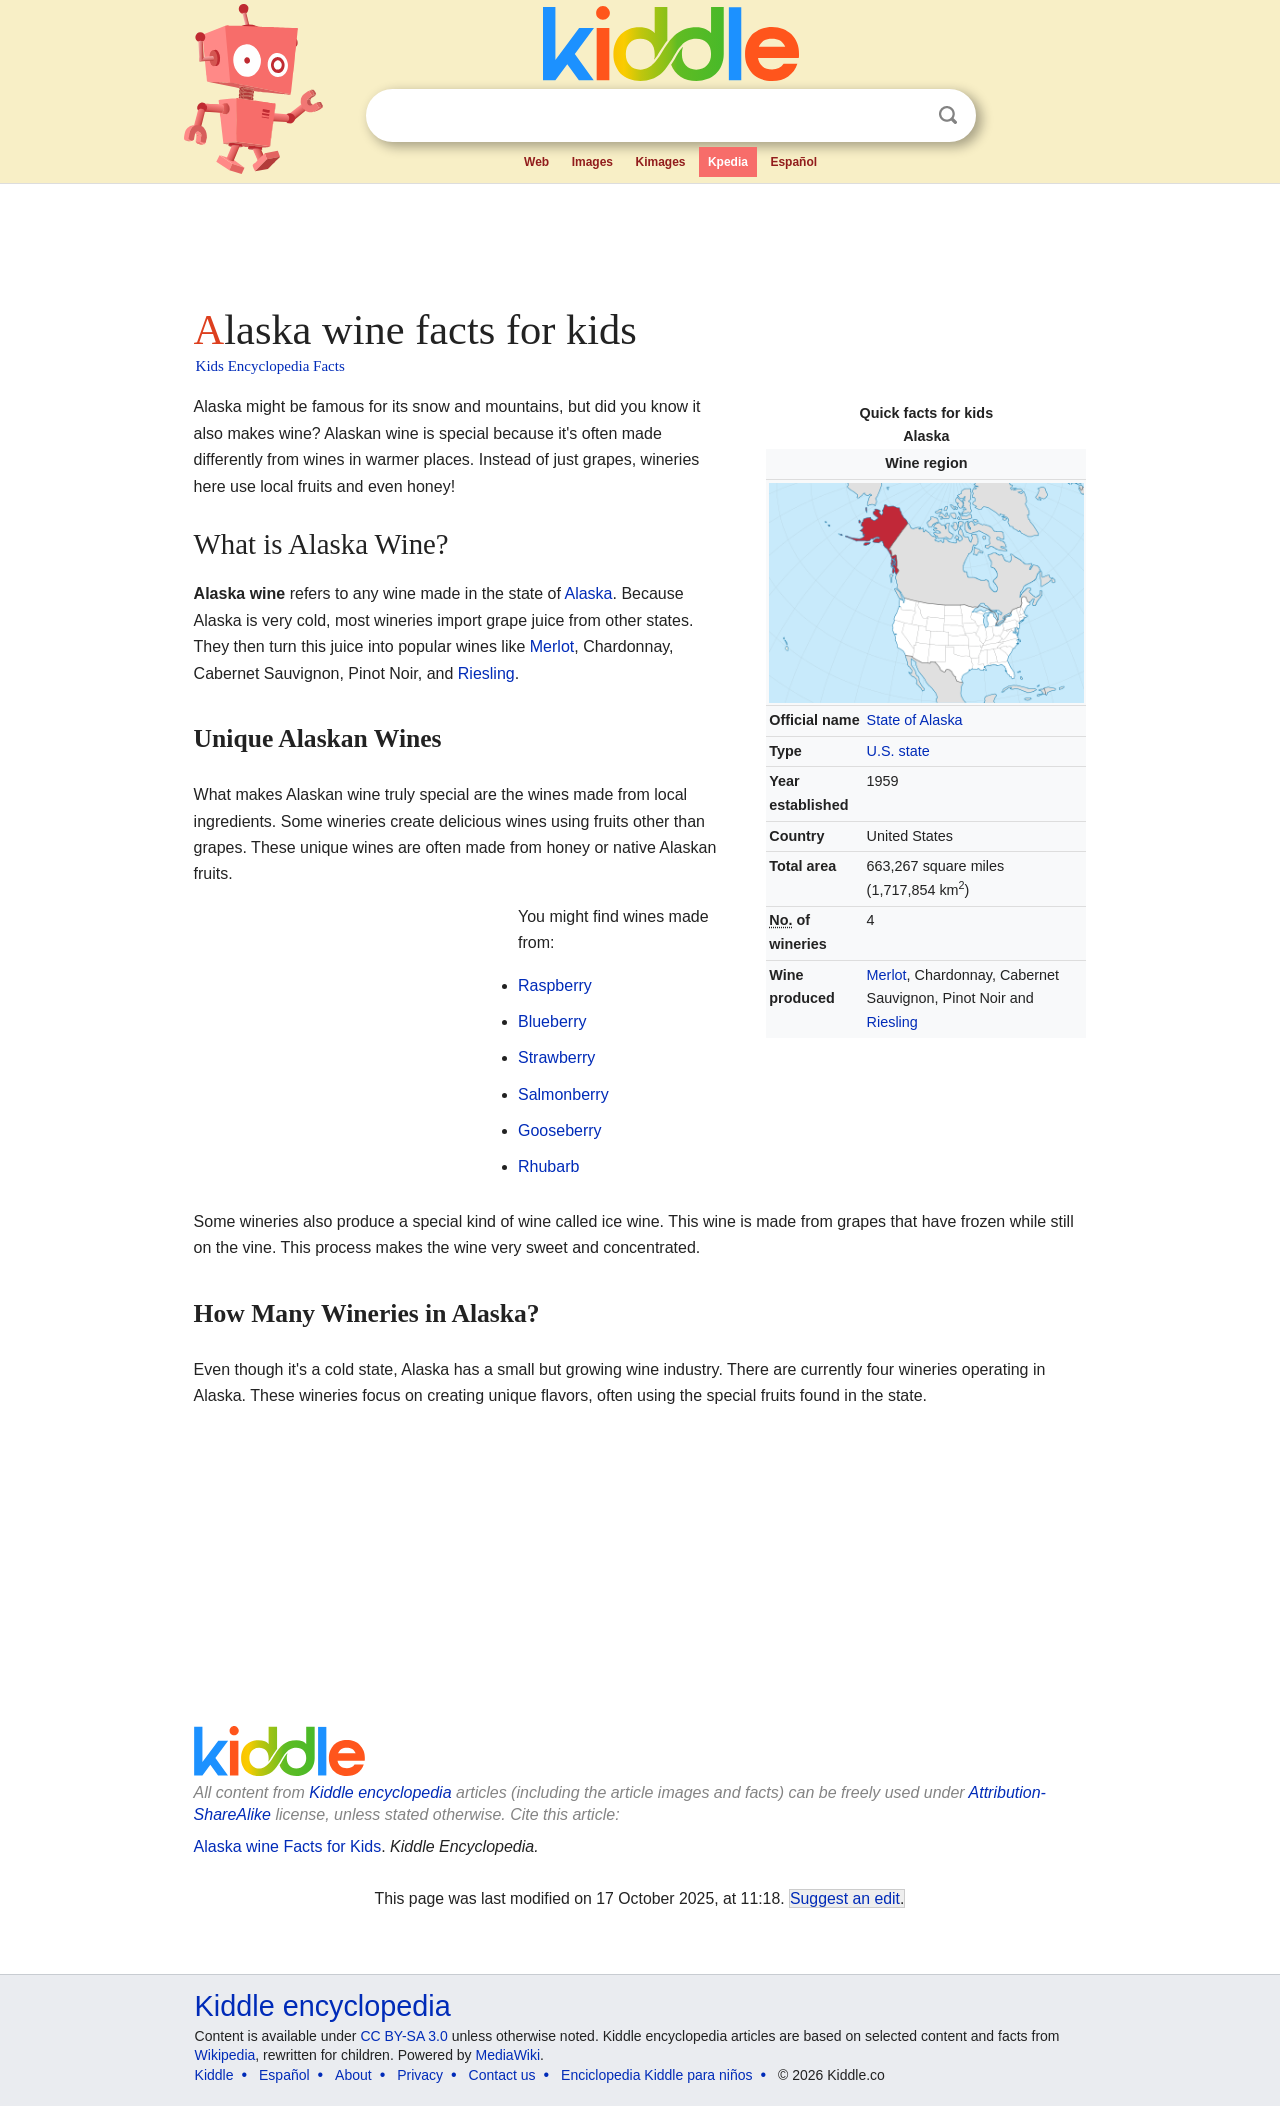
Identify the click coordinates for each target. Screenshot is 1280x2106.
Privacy (420, 2075)
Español (793, 162)
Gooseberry (560, 1130)
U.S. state (898, 751)
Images (592, 162)
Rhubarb (548, 1166)
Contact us (502, 2075)
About (353, 2075)
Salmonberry (563, 1094)
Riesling (892, 1022)
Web (536, 162)
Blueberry (552, 1021)
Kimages (660, 162)
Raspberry (555, 985)
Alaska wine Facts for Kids (288, 1846)
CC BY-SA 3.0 (403, 2036)
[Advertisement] (639, 240)
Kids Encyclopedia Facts (270, 366)
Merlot (887, 975)
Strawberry (556, 1057)
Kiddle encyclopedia (380, 1792)
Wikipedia (225, 2055)
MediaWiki (508, 2055)
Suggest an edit (845, 1898)
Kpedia (728, 162)
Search (948, 115)
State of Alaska (915, 720)
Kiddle (214, 2075)
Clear (907, 116)
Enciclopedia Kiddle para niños (656, 2075)
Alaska (588, 593)
